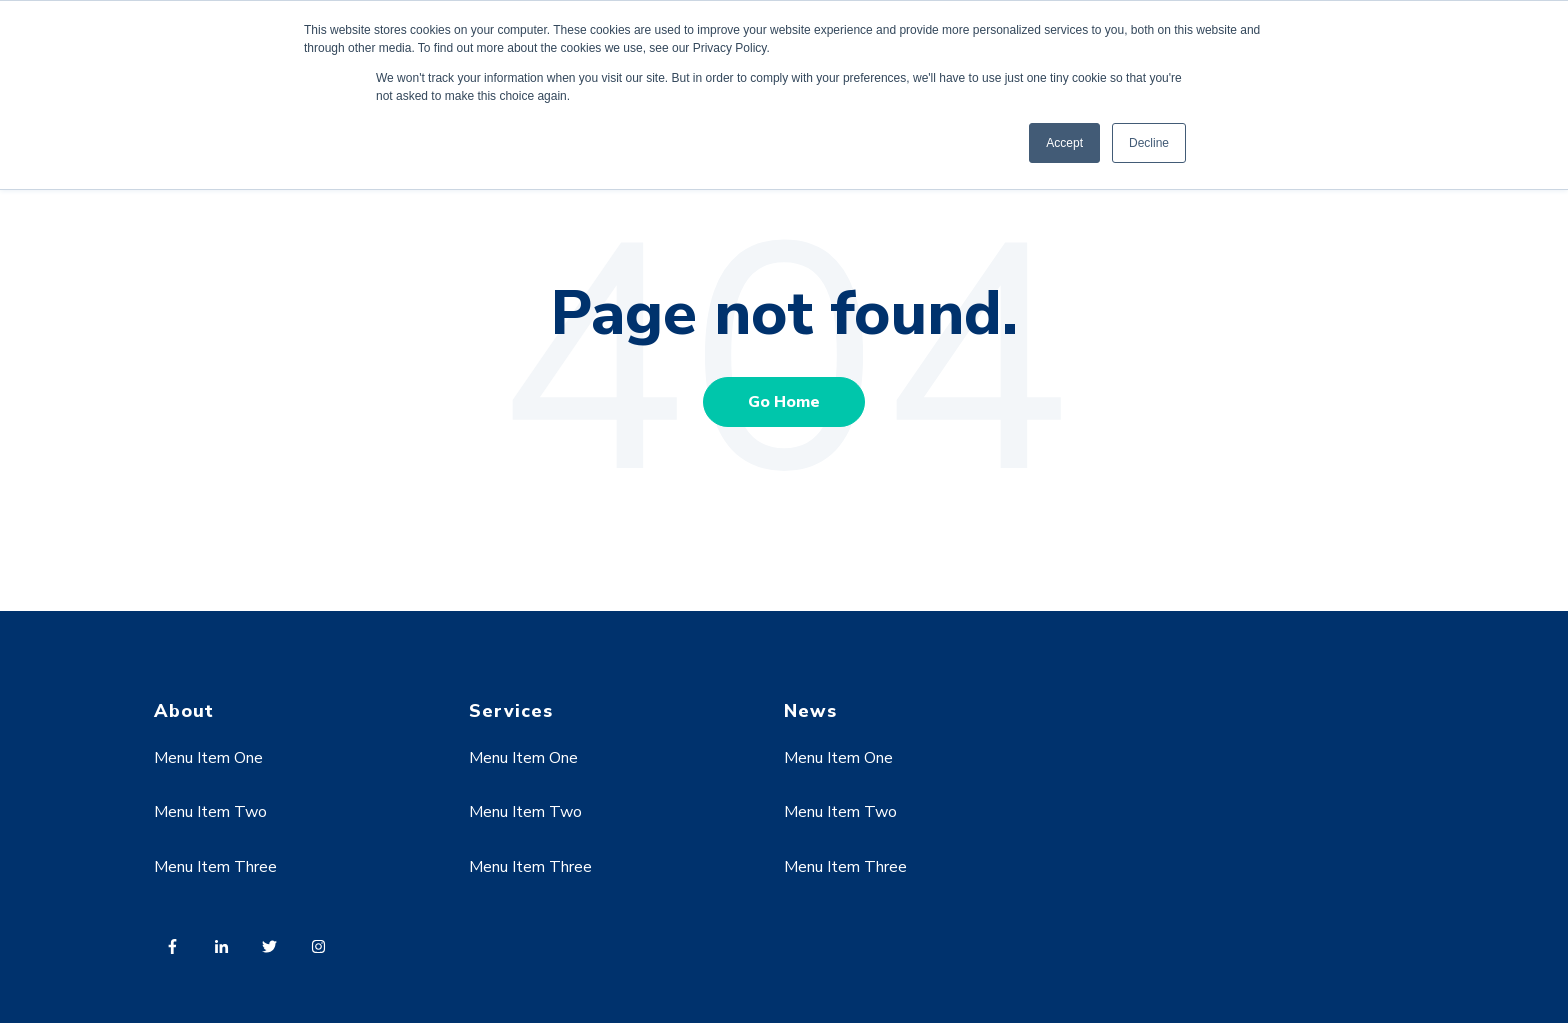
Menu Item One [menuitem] (208, 758)
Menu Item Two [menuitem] (210, 812)
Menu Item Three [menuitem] (215, 867)
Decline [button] (1149, 143)
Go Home (784, 402)
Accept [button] (1064, 143)
